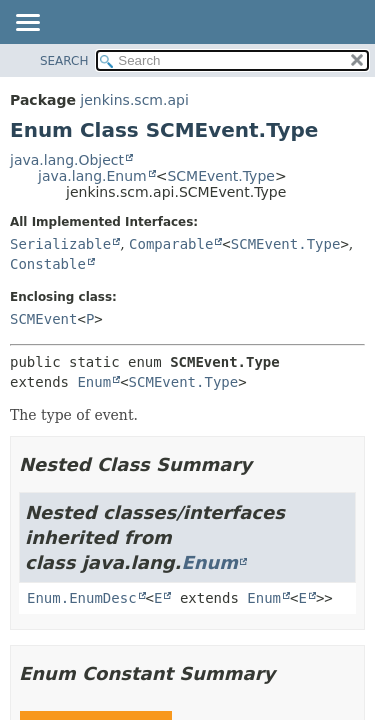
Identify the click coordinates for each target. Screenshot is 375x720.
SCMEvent (43, 319)
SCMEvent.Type (220, 176)
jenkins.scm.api (134, 100)
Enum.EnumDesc (82, 598)
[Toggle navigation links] (27, 24)
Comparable (171, 244)
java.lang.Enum (92, 176)
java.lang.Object (67, 160)
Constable (48, 264)
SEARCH (64, 61)
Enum (94, 382)
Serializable (60, 244)
